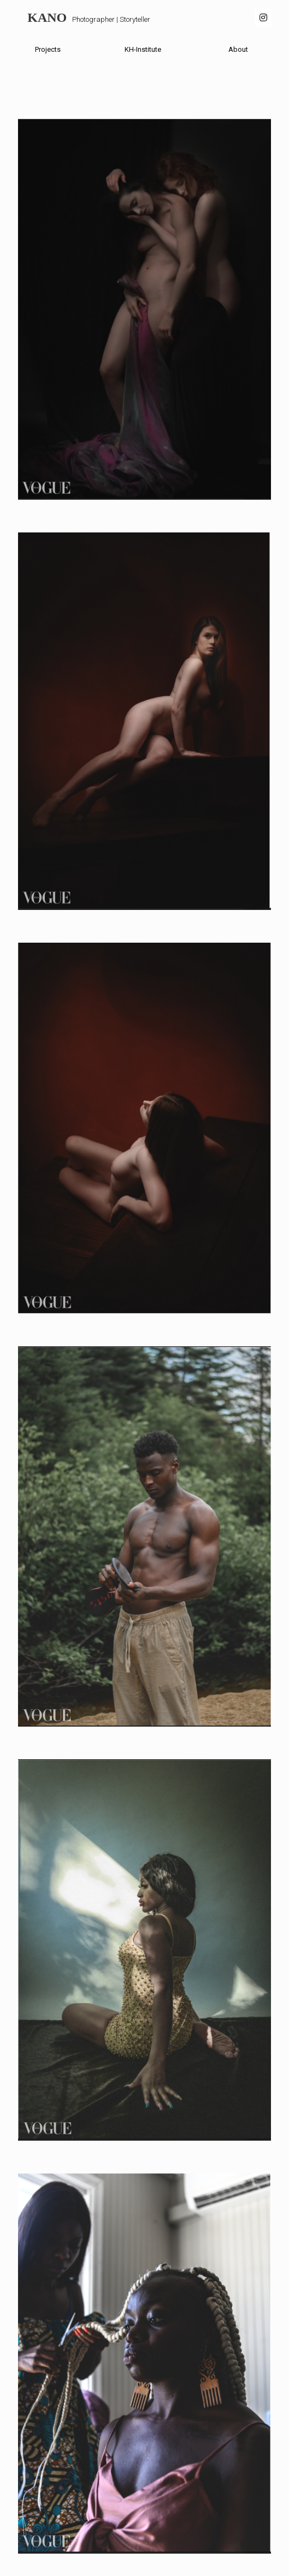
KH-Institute (143, 49)
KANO (47, 17)
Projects (48, 49)
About (238, 49)
